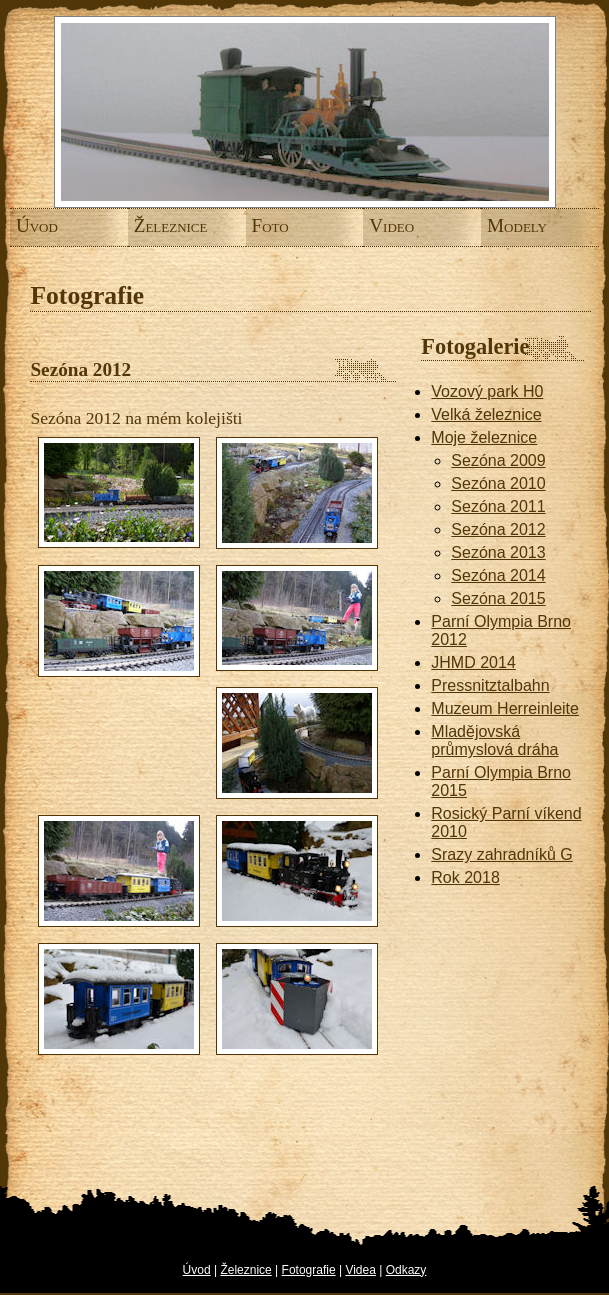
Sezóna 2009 (498, 460)
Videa (360, 1270)
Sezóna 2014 (498, 575)
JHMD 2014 (473, 662)
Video (381, 225)
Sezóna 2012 (498, 529)
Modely (499, 225)
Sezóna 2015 (498, 598)
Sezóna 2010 (498, 483)
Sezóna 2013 (498, 552)
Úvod (28, 225)
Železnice (146, 225)
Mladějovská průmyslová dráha (494, 740)
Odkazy (406, 1270)
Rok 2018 (465, 877)
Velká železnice (486, 414)
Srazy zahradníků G (501, 854)
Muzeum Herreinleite (505, 708)
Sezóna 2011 (498, 506)
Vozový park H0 (487, 391)
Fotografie (309, 1270)
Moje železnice (484, 437)
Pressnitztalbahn (490, 685)
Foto (263, 225)
